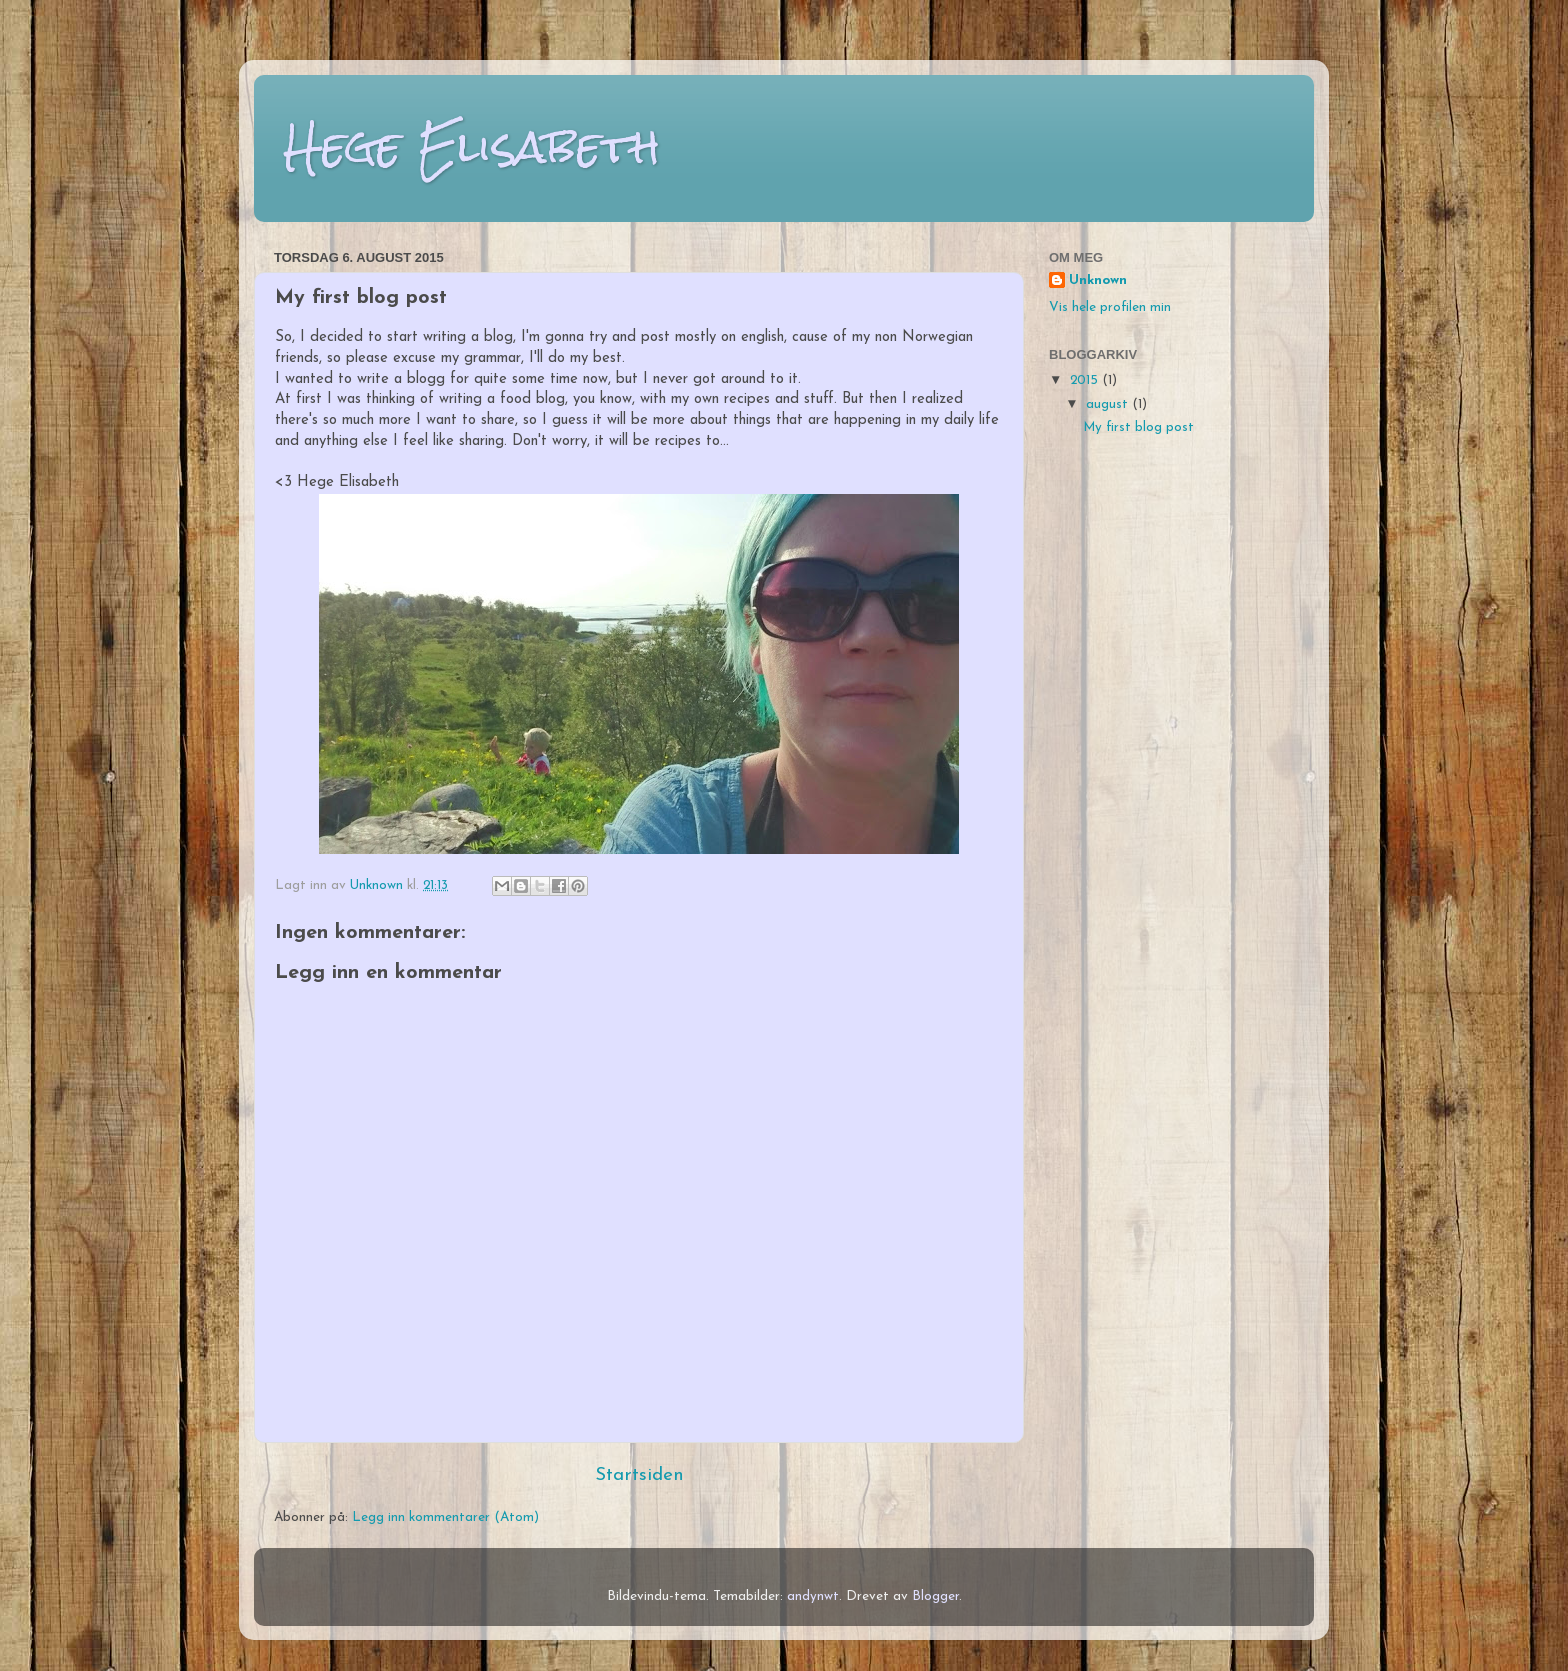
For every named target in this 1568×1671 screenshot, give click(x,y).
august (1109, 404)
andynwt (813, 1596)
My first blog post (1138, 427)
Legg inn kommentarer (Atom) (445, 1517)
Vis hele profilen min (1110, 307)
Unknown (1098, 280)
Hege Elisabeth (472, 146)
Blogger (935, 1596)
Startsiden (639, 1475)
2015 (1086, 380)
